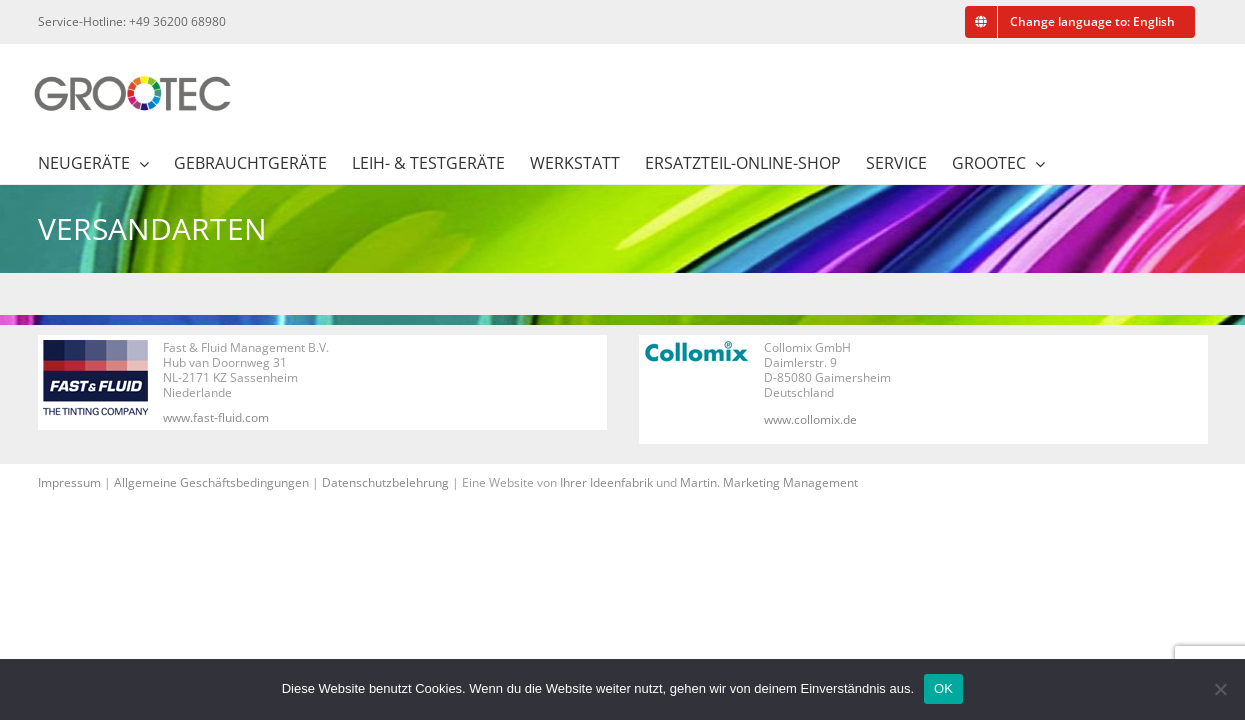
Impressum (69, 482)
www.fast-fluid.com (216, 417)
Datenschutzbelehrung (385, 482)
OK (943, 688)
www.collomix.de (810, 419)
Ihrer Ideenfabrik (606, 482)
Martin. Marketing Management (769, 482)
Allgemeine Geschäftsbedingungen (211, 482)
